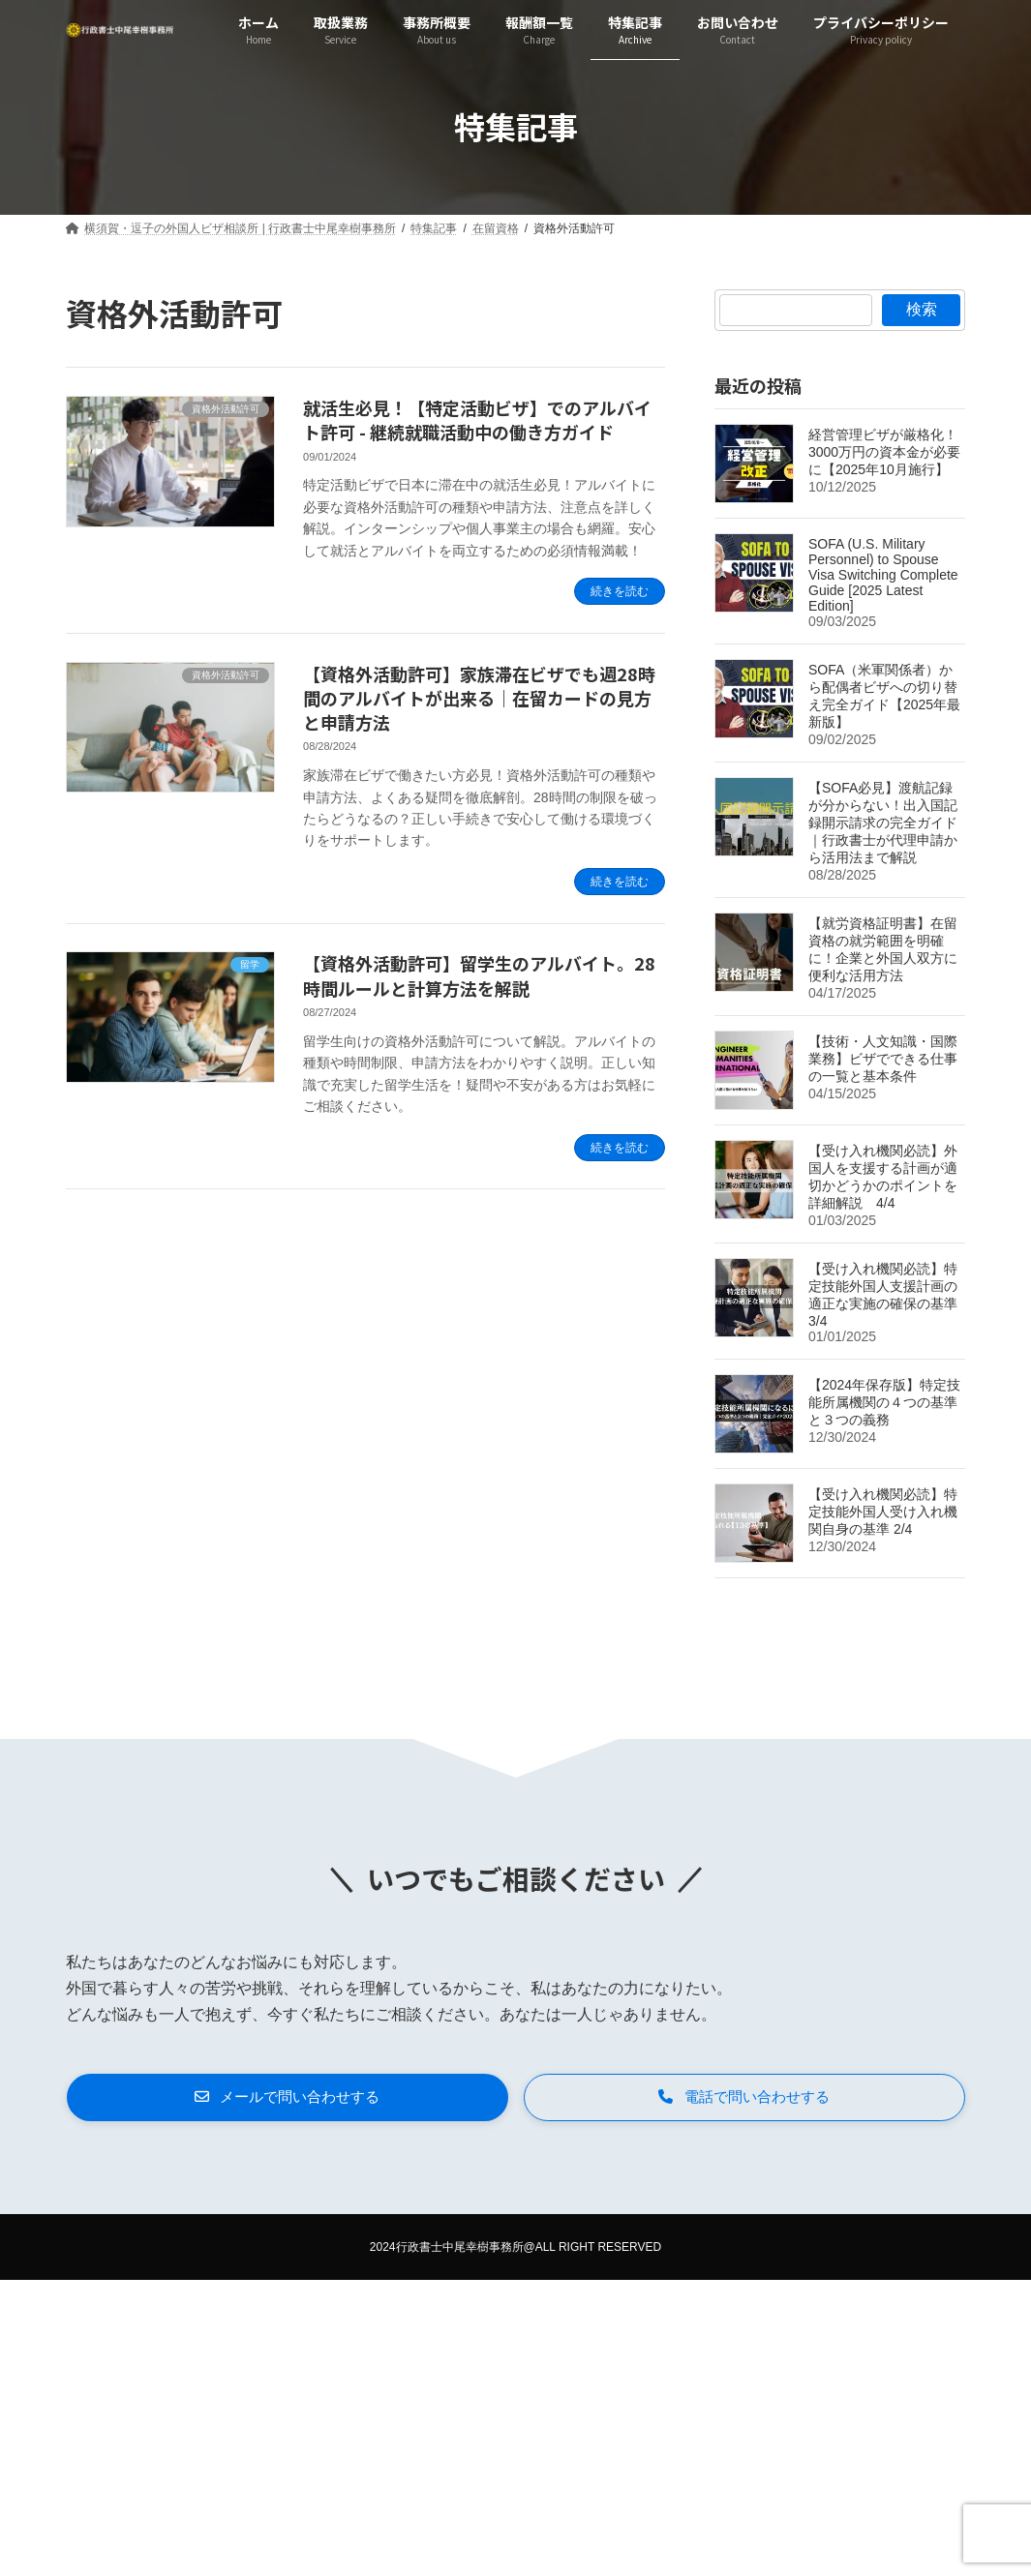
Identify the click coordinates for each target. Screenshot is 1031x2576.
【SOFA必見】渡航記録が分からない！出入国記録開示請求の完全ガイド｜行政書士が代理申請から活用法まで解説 (882, 822)
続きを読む (620, 591)
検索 (921, 309)
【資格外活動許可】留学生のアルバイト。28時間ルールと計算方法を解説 (479, 975)
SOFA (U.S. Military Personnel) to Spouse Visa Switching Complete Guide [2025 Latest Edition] (883, 575)
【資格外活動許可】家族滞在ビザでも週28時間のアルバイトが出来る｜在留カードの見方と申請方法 (479, 697)
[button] (287, 2099)
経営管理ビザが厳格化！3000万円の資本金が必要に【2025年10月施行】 (884, 452)
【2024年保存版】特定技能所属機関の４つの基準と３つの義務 (884, 1402)
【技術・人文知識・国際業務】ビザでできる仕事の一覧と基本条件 (882, 1058)
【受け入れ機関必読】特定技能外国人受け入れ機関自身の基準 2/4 (882, 1511)
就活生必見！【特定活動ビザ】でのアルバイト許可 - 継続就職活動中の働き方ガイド (477, 419)
